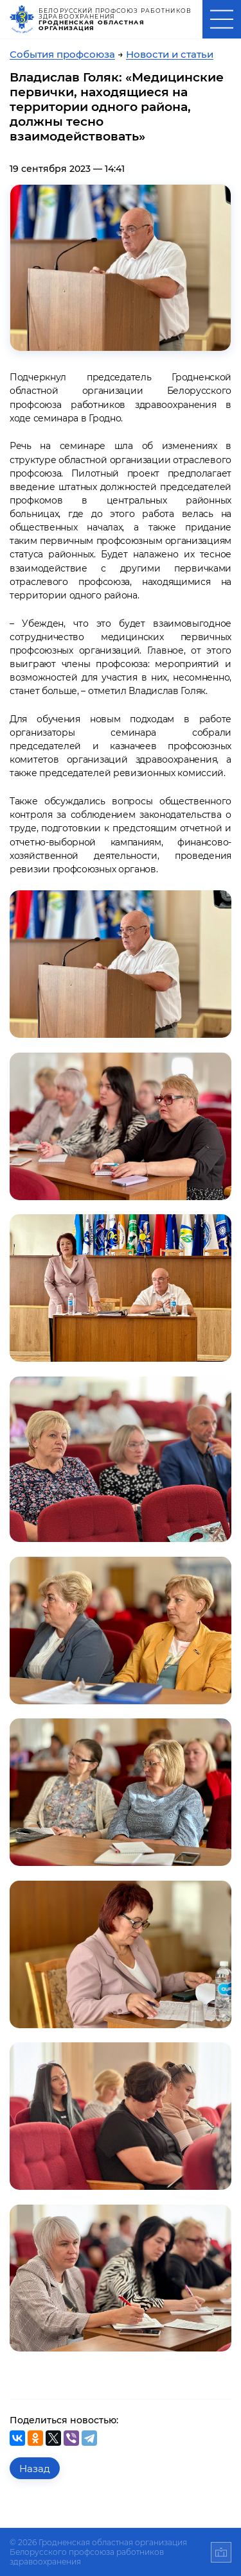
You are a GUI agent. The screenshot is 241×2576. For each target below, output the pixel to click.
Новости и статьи (169, 54)
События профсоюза (62, 54)
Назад (34, 2468)
